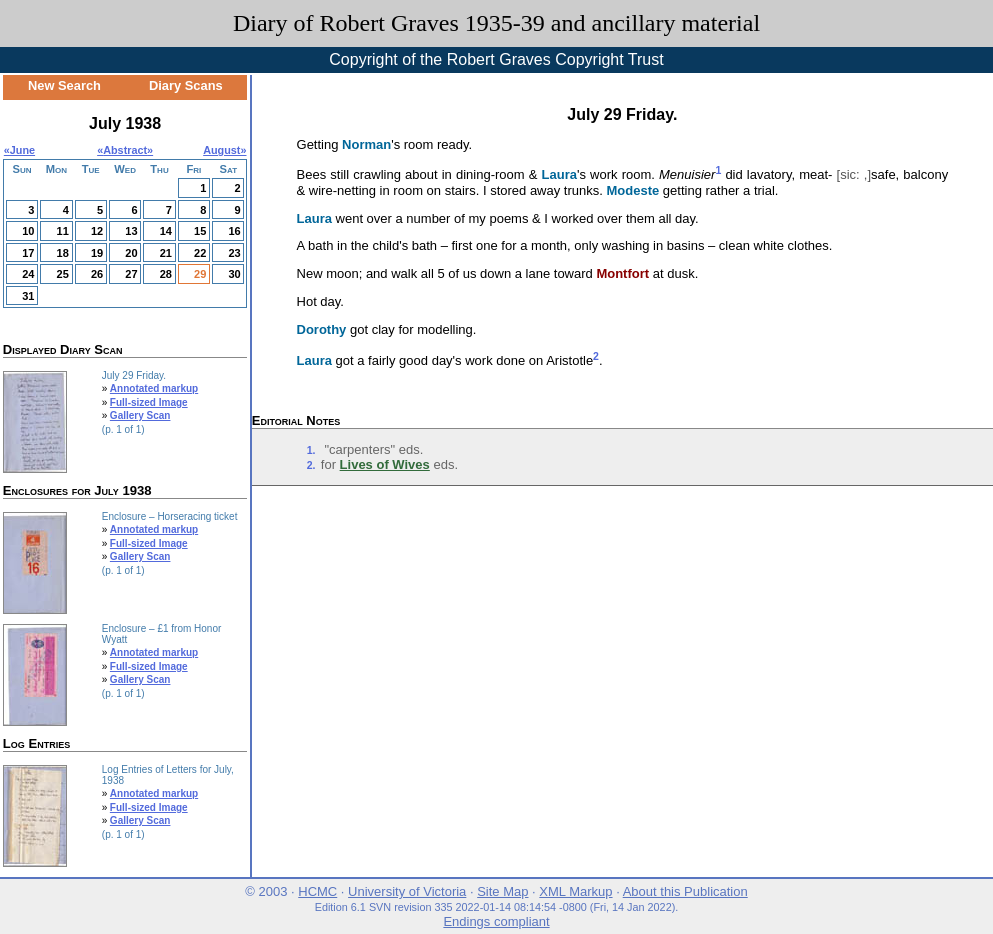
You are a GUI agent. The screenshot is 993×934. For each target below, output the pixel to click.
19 (97, 253)
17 (28, 253)
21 (166, 253)
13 (131, 231)
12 (97, 231)
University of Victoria (407, 891)
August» (224, 150)
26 (97, 274)
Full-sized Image (149, 402)
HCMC (317, 891)
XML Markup (575, 891)
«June (19, 150)
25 (63, 274)
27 (131, 274)
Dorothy (322, 329)
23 (234, 253)
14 (166, 231)
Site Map (502, 891)
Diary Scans (186, 85)
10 (28, 231)
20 (131, 253)
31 (28, 296)
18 (63, 253)
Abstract (125, 150)
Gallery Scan (140, 415)
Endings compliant (496, 921)
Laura (559, 175)
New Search (64, 85)
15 (200, 231)
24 (28, 274)
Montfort (622, 273)
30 (234, 274)
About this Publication (685, 891)
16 (234, 231)
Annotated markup (154, 388)
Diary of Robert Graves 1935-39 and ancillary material (496, 23)
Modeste (632, 190)
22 (200, 253)
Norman (366, 144)
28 (166, 274)
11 (63, 231)
